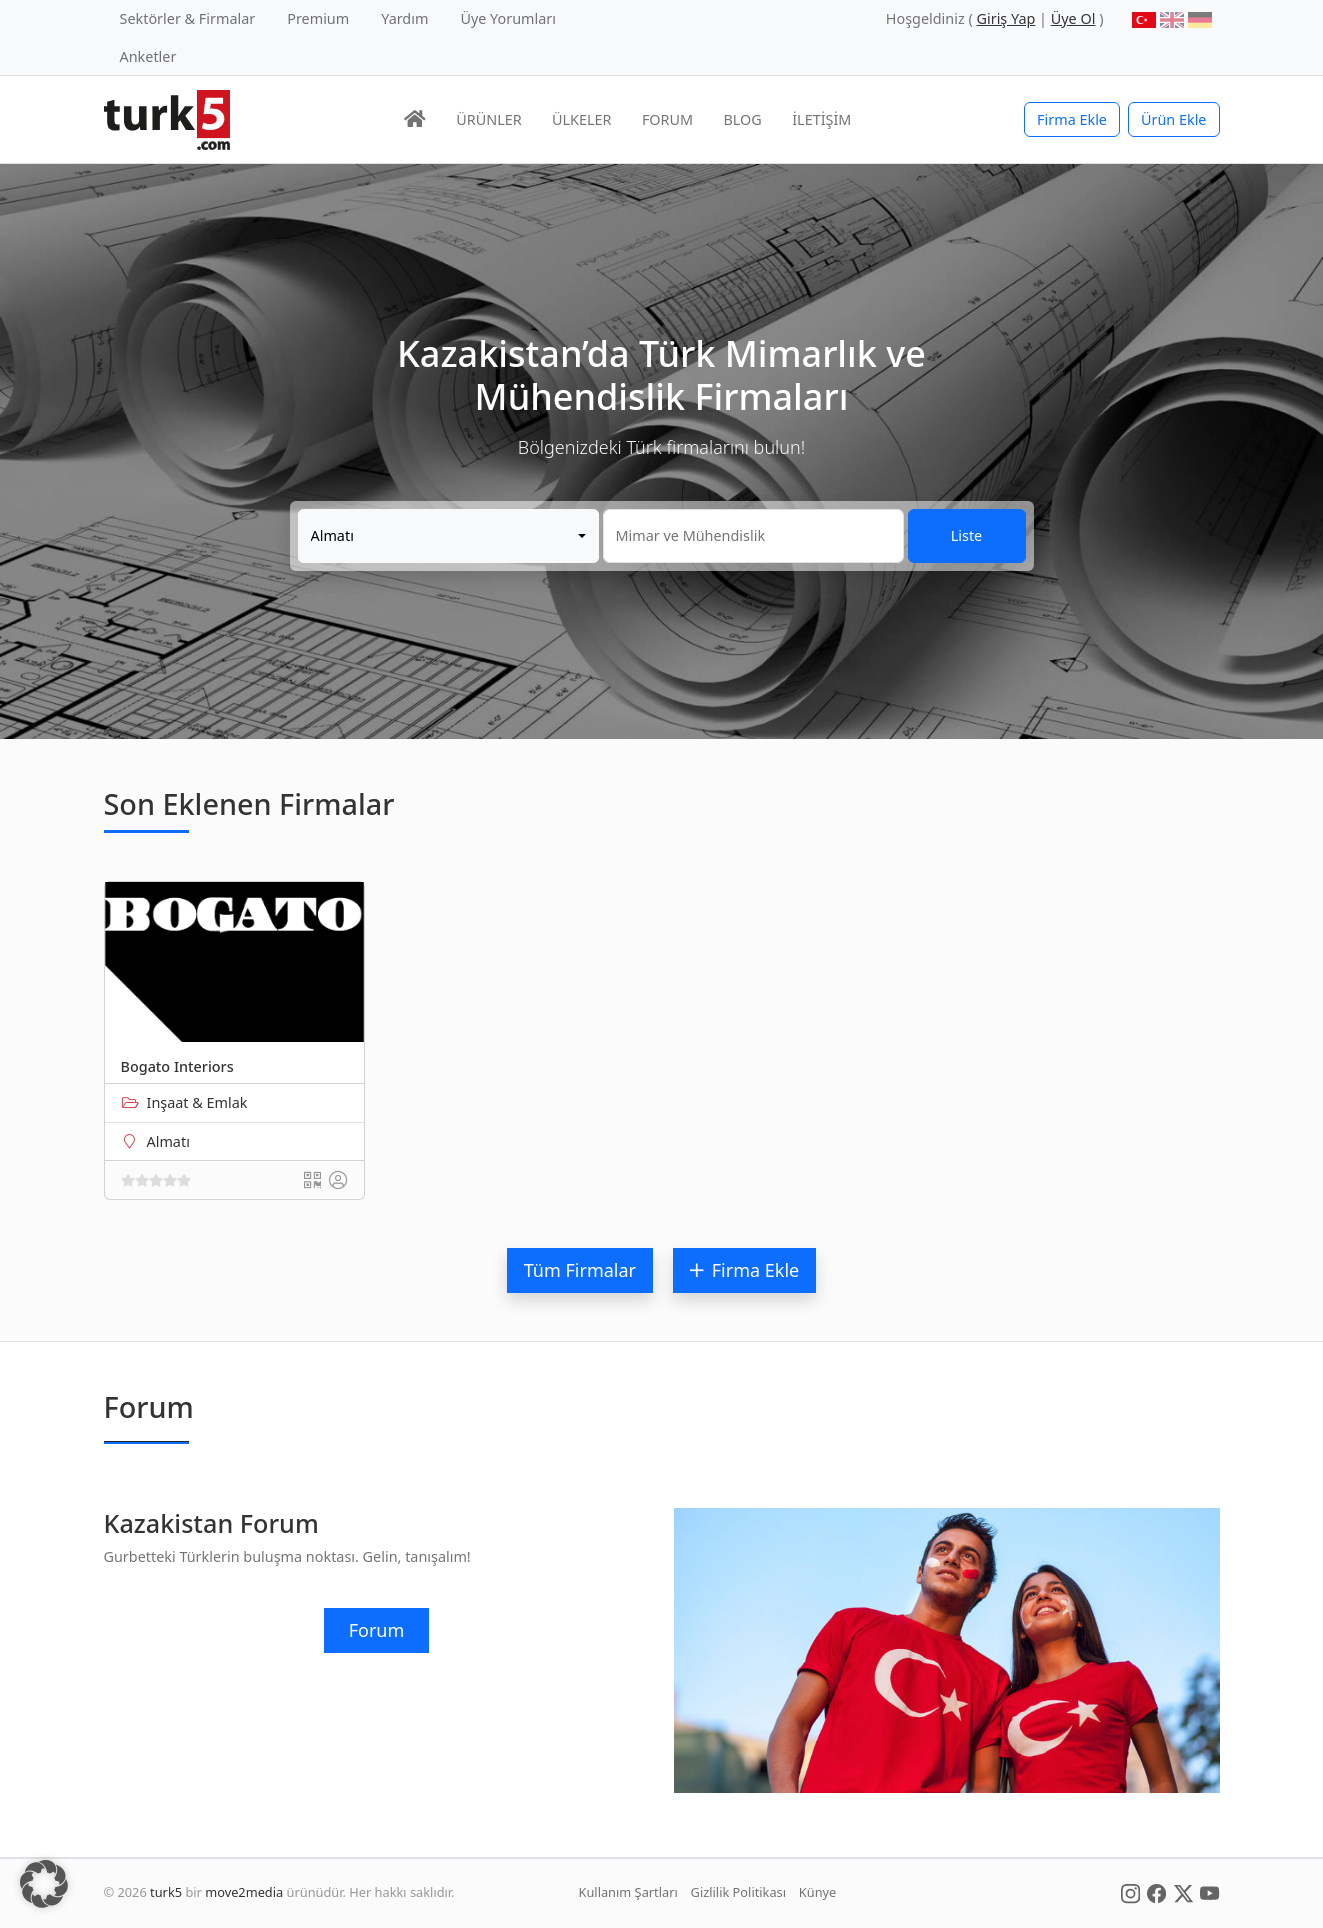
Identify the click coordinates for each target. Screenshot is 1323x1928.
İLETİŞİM (821, 119)
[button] (44, 1884)
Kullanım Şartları (628, 1892)
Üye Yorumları (508, 18)
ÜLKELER (581, 119)
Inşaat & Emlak (197, 1102)
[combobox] (448, 536)
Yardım (404, 18)
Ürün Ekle (1174, 119)
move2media (244, 1892)
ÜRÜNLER (488, 119)
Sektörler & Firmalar (188, 18)
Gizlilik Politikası (738, 1892)
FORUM (667, 119)
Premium (318, 18)
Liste (966, 535)
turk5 (166, 1892)
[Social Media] (1130, 1892)
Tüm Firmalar (580, 1270)
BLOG (743, 119)
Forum (377, 1630)
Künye (817, 1892)
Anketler (148, 56)
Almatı (168, 1141)
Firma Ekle (1072, 119)
